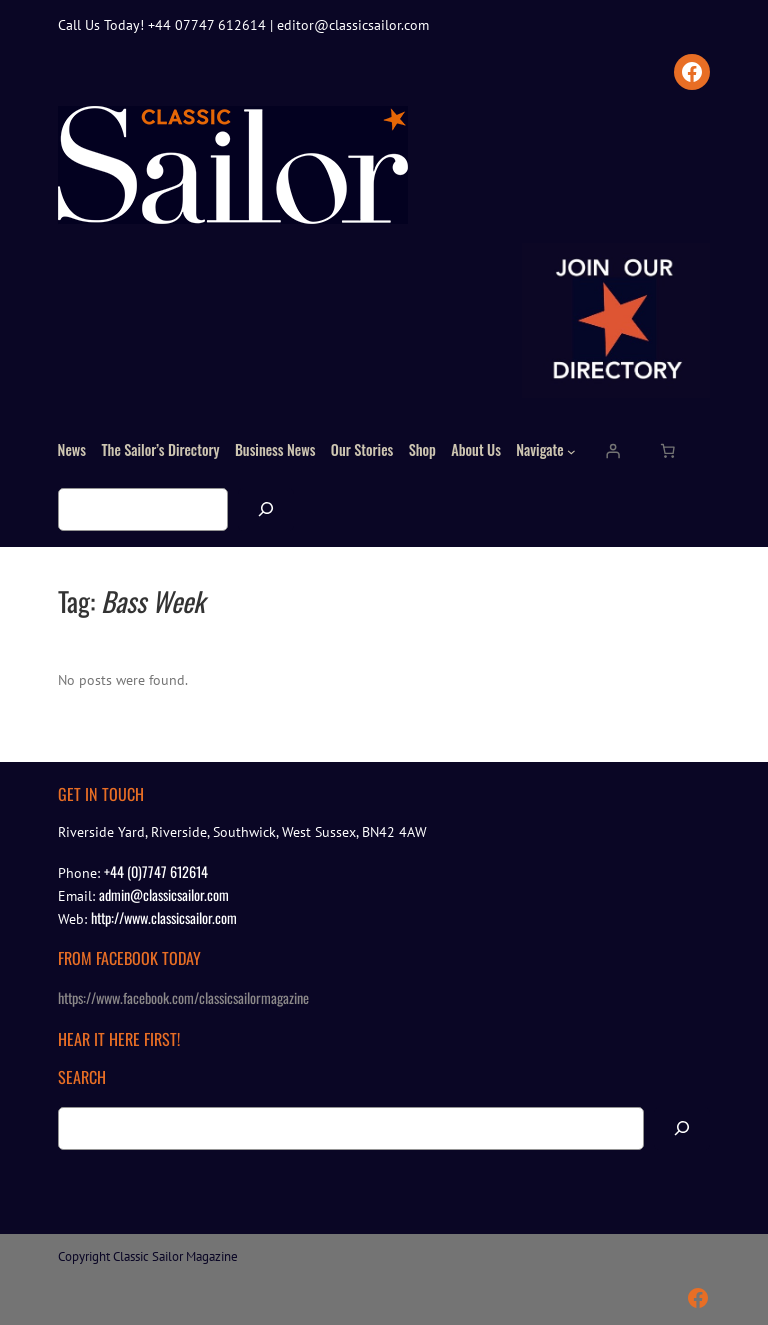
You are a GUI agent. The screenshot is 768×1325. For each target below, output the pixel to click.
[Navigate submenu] (571, 450)
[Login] (613, 451)
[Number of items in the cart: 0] (668, 451)
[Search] (266, 509)
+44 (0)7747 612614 (156, 871)
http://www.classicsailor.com (164, 917)
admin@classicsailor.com (164, 894)
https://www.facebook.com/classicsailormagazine (183, 997)
